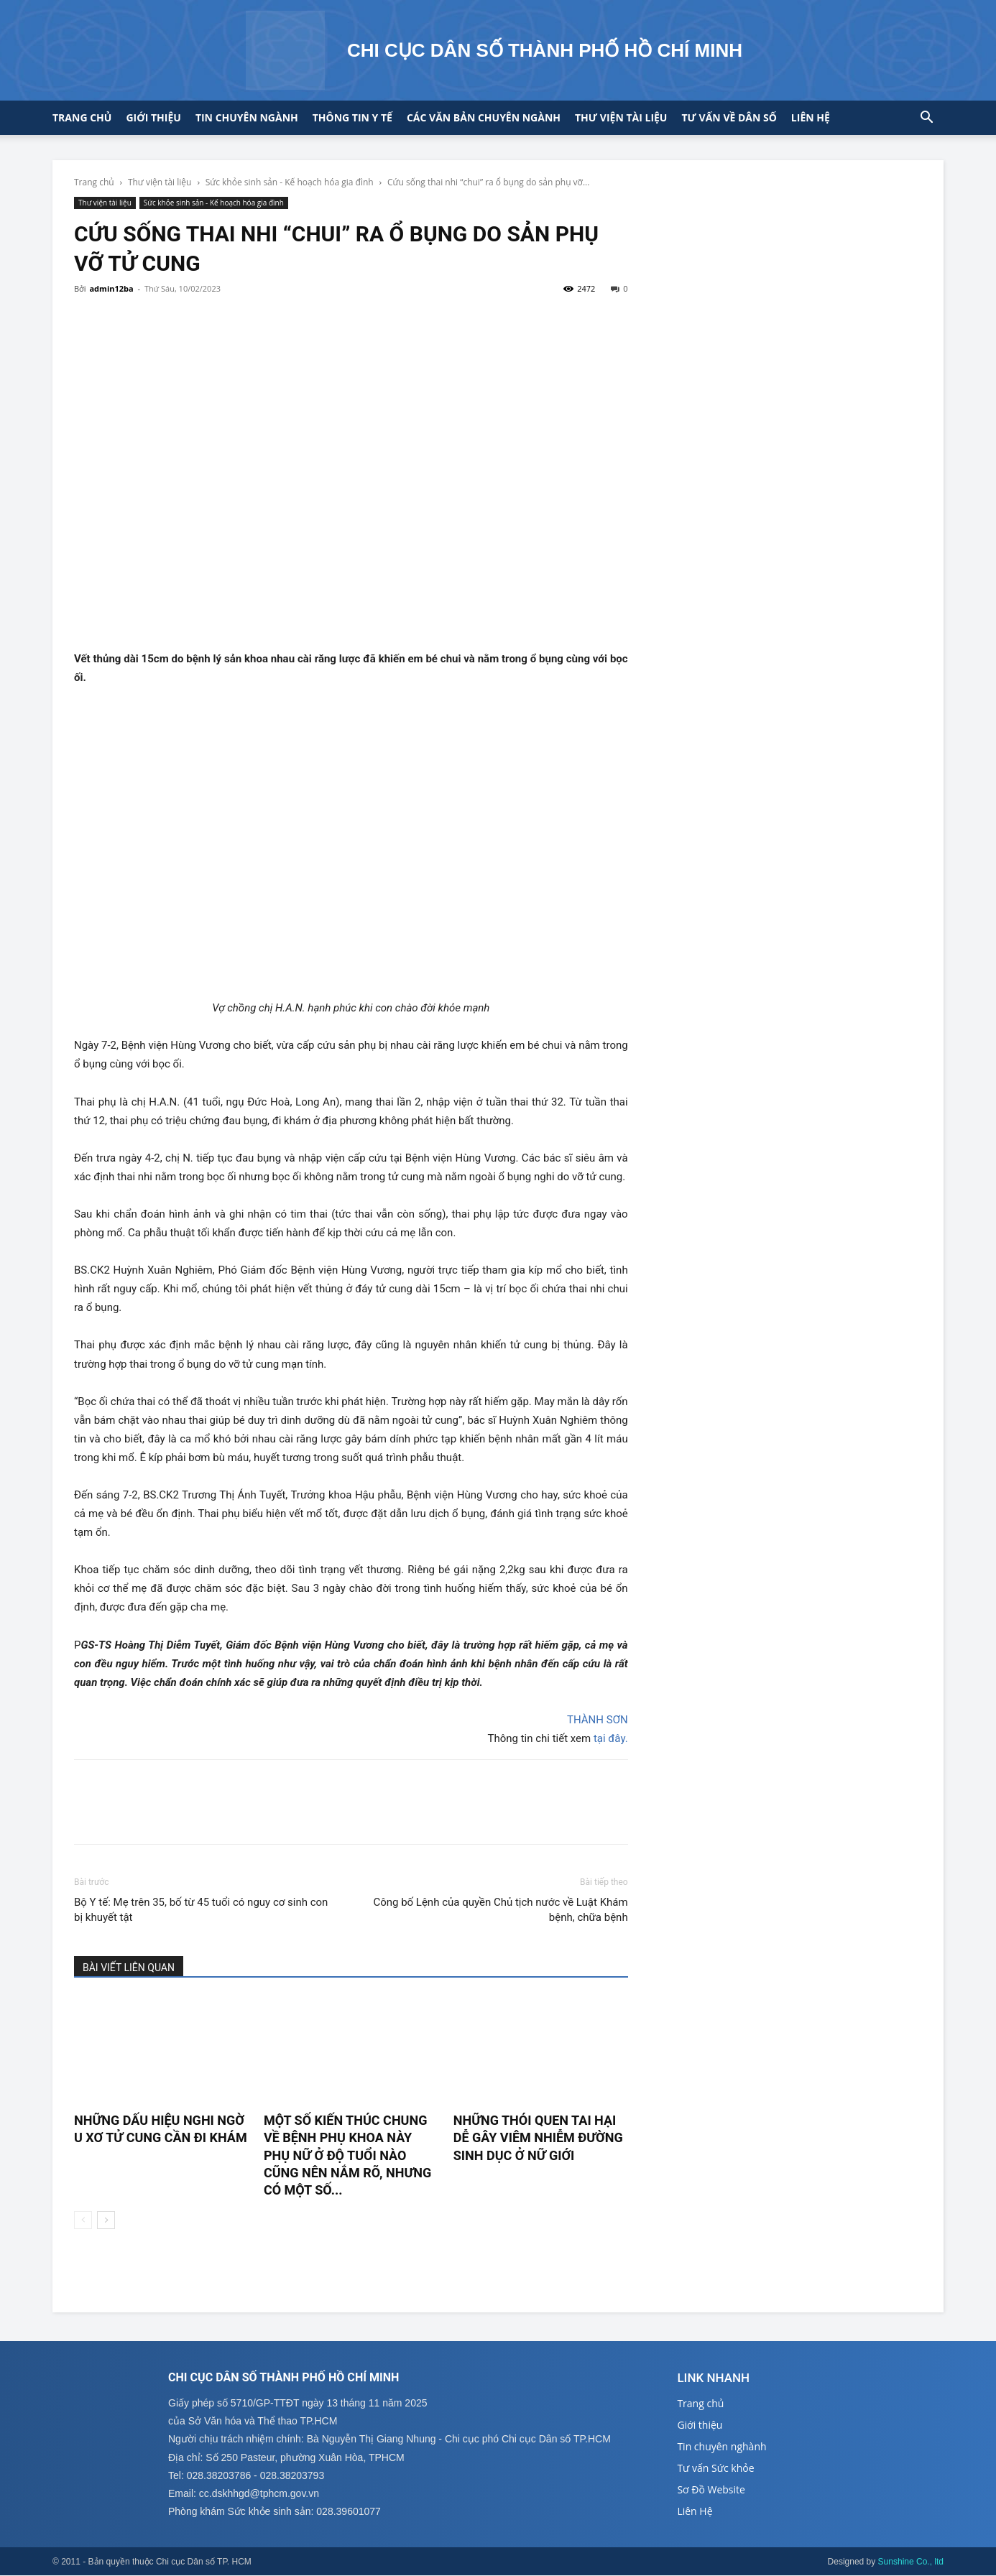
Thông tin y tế (352, 117)
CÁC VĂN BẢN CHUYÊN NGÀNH (484, 117)
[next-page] (106, 2220)
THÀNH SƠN (597, 1719)
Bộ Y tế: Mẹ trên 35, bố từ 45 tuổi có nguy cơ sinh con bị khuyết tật (201, 1910)
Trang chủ (81, 117)
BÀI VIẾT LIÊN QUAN (129, 1967)
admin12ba (111, 288)
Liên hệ (810, 117)
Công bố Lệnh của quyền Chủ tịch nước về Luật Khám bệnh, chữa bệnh (500, 1910)
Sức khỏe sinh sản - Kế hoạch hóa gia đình (290, 182)
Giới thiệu (153, 117)
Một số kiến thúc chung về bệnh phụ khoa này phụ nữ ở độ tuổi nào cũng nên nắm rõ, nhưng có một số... (347, 2155)
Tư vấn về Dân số (728, 117)
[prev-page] (83, 2220)
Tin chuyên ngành (246, 117)
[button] (926, 119)
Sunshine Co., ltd (911, 2562)
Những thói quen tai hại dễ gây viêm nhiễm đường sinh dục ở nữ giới (538, 2138)
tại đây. (611, 1738)
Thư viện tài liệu (621, 117)
